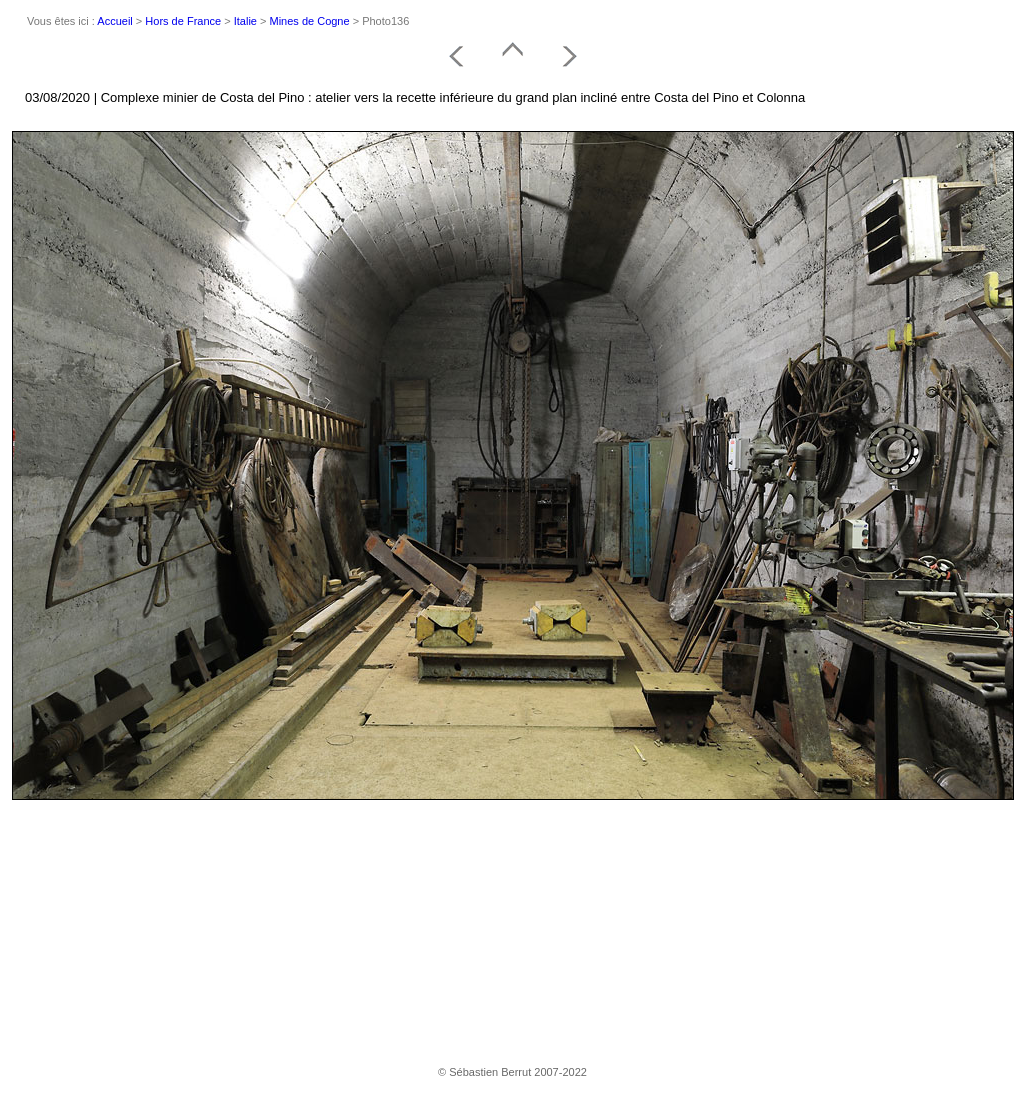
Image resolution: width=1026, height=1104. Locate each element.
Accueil (114, 21)
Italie (245, 21)
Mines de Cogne (310, 21)
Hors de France (183, 21)
